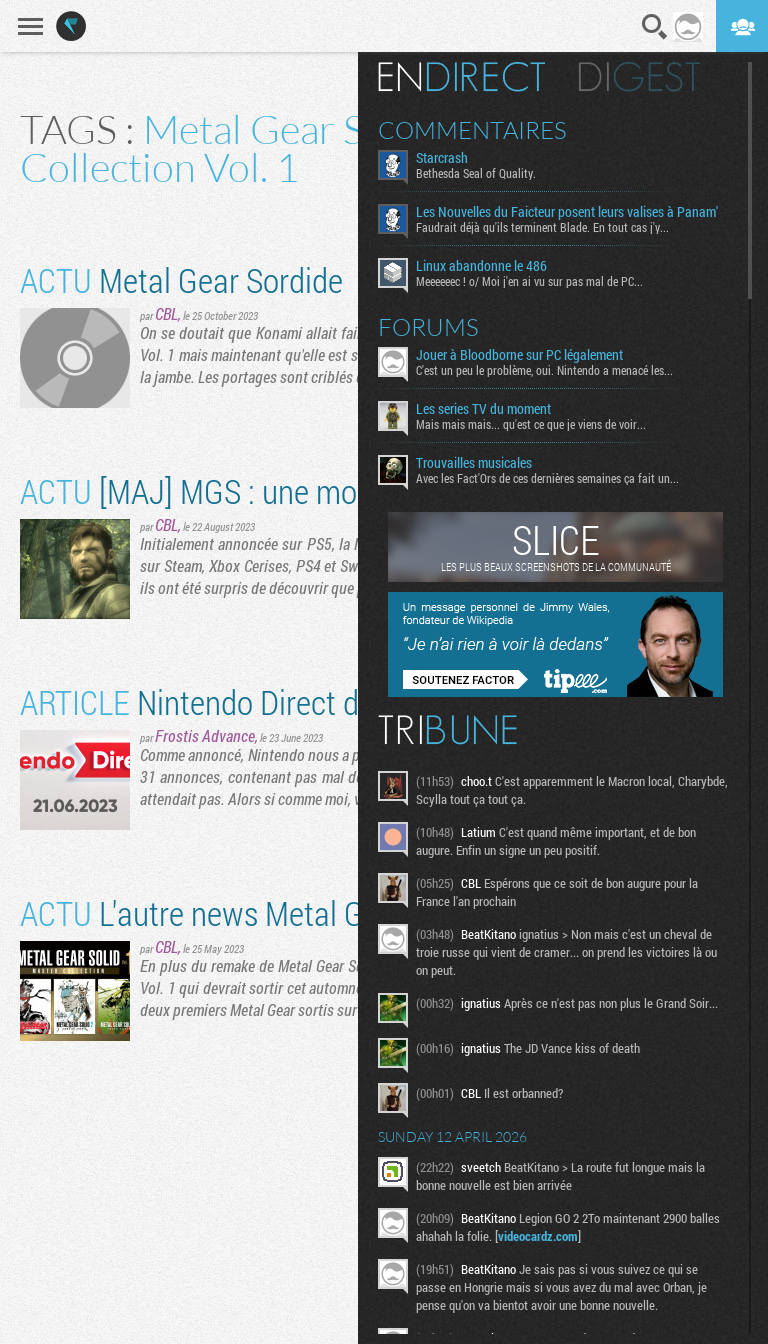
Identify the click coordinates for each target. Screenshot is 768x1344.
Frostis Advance (205, 735)
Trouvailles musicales (474, 463)
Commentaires (472, 130)
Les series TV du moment (483, 409)
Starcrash (442, 158)
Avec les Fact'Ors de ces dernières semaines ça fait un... (547, 478)
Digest (639, 77)
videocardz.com (538, 1236)
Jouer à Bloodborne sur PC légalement (519, 355)
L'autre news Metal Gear (212, 912)
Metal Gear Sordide (181, 279)
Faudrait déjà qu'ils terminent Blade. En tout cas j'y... (542, 227)
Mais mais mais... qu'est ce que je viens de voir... (531, 424)
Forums (428, 327)
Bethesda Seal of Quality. (476, 173)
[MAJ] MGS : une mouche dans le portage (321, 490)
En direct (461, 77)
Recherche (655, 27)
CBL (166, 313)
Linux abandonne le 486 (481, 266)
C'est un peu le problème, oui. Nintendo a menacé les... (544, 370)
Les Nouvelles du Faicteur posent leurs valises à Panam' (567, 212)
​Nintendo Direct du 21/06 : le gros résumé (343, 701)
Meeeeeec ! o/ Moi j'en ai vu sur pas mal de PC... (529, 281)
